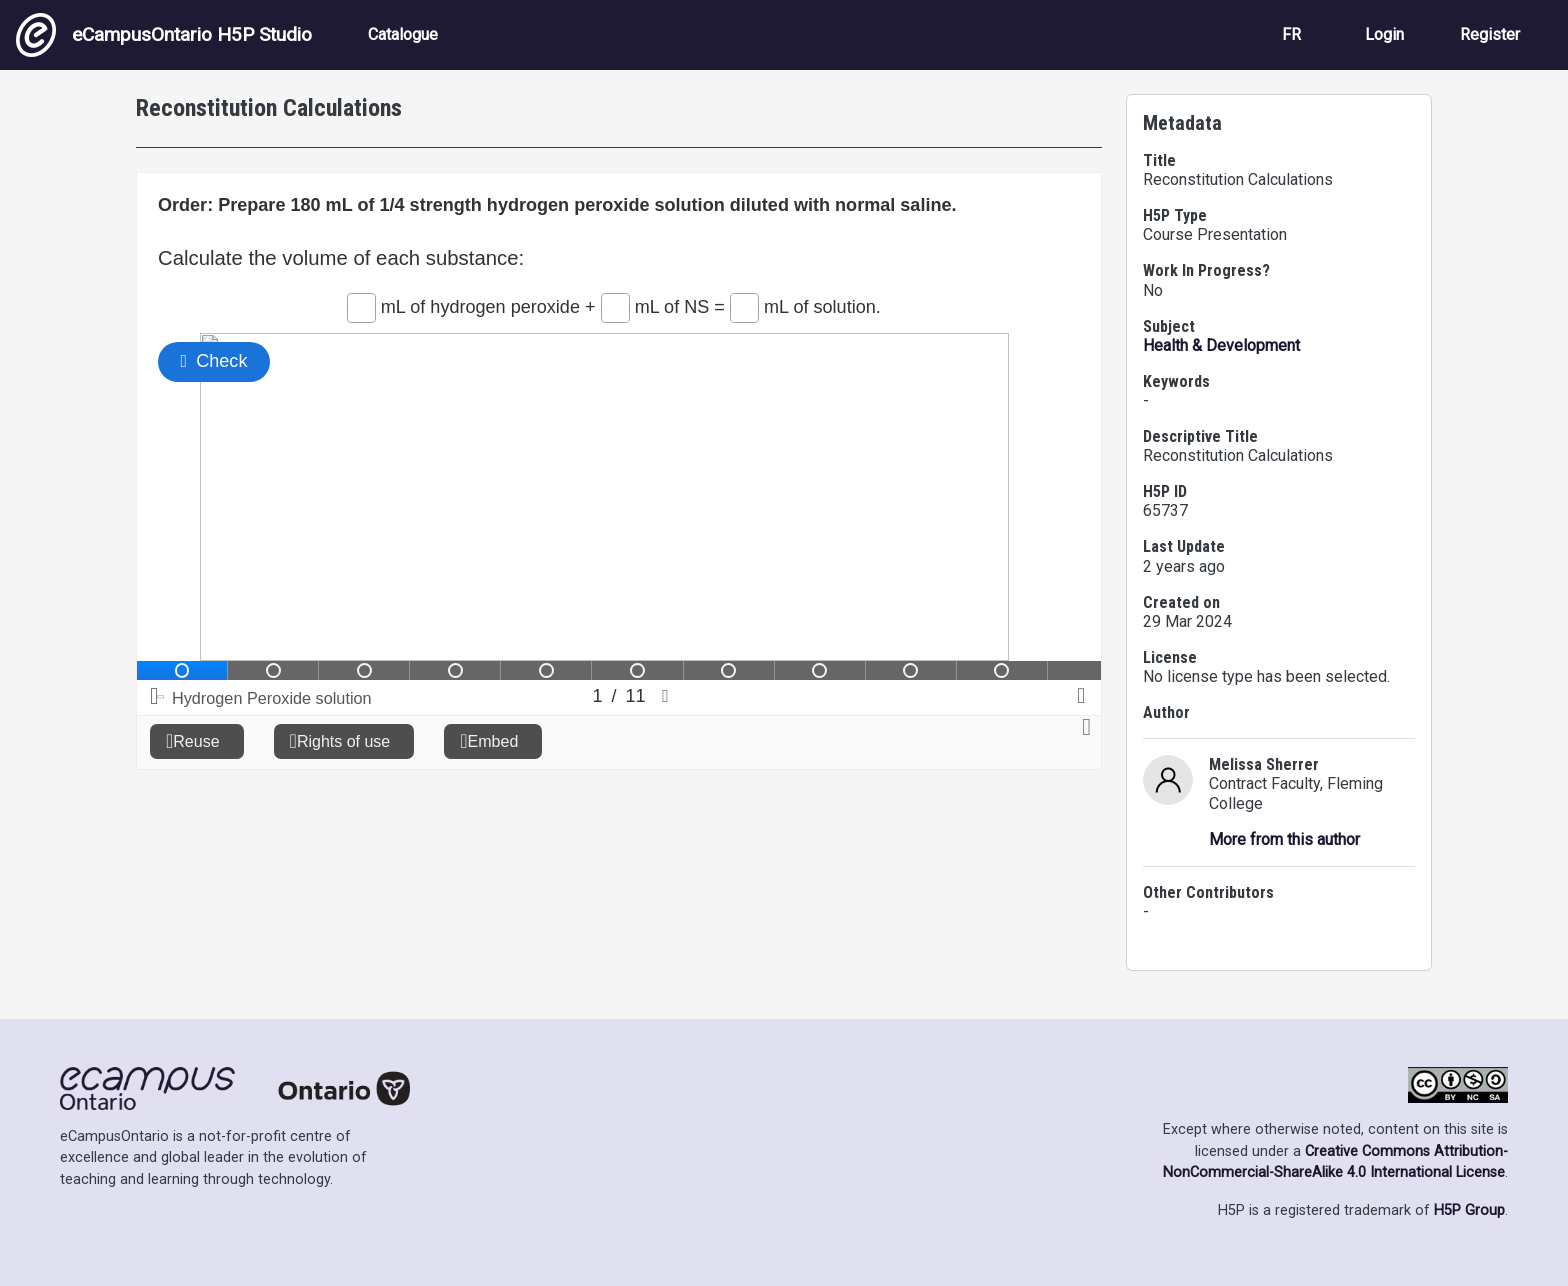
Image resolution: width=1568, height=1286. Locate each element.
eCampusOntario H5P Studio (164, 35)
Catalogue (403, 34)
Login (1384, 34)
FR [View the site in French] (1291, 34)
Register (1490, 34)
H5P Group (1469, 1210)
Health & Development (1221, 345)
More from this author (1284, 839)
